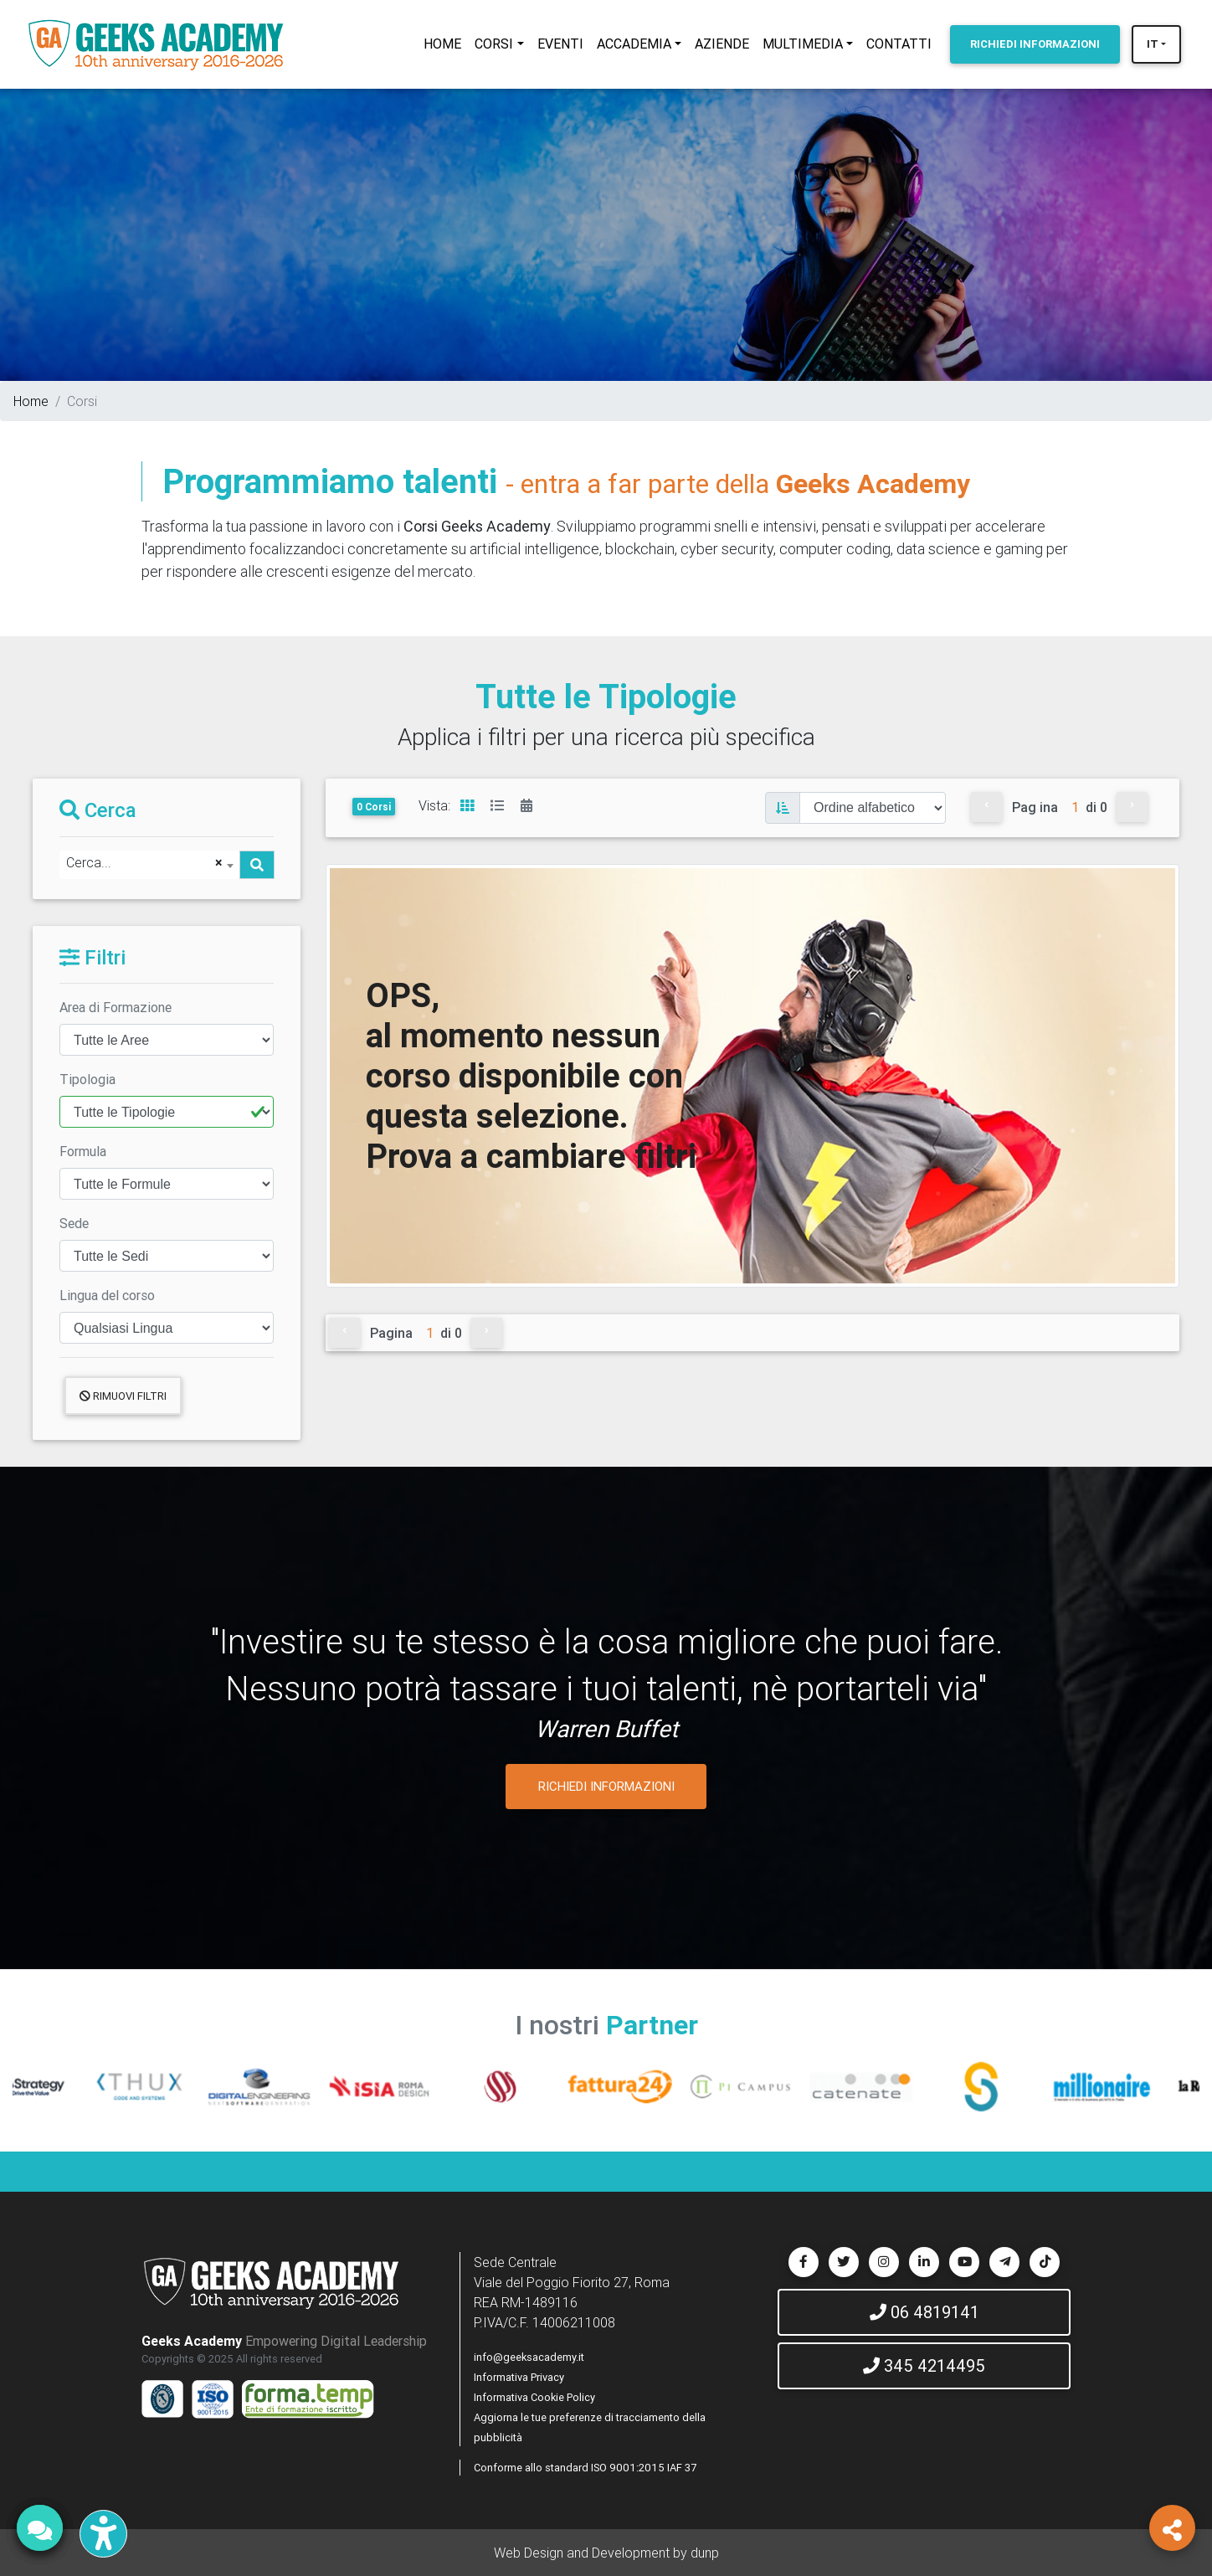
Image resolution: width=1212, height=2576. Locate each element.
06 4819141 (924, 2311)
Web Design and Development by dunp (606, 2552)
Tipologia (87, 1079)
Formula (82, 1151)
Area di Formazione (115, 1007)
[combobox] (149, 865)
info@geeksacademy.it (529, 2357)
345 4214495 (924, 2365)
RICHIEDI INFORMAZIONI (606, 1786)
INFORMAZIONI (1035, 44)
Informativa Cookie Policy (534, 2397)
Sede (74, 1223)
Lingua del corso (107, 1295)
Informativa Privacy (519, 2377)
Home (31, 401)
